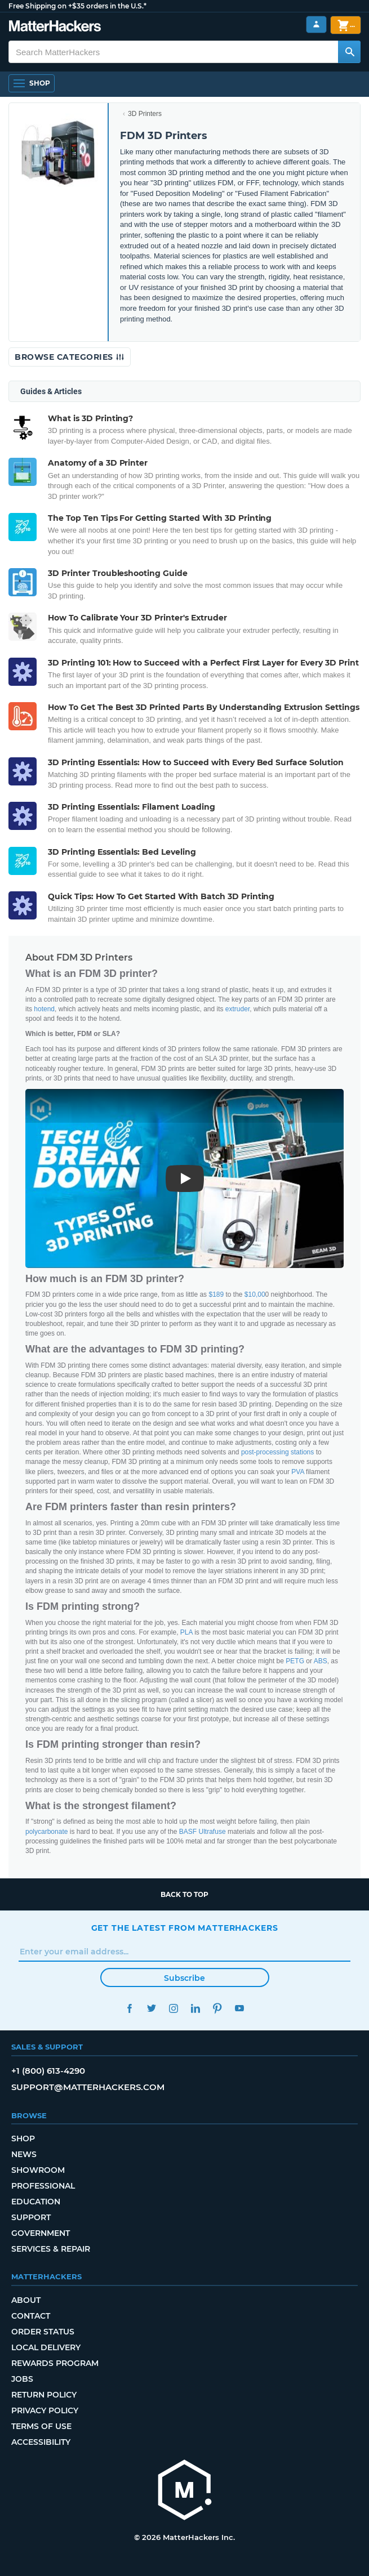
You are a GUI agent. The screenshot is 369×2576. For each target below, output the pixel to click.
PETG (295, 1661)
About (26, 2300)
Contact (30, 2316)
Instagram (174, 2008)
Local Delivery (46, 2347)
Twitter (152, 2008)
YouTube (240, 2008)
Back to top (184, 1894)
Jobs (22, 2379)
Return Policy (44, 2395)
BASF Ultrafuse (202, 1832)
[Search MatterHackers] (349, 52)
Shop (23, 2138)
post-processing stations (277, 1452)
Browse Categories (70, 357)
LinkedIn (196, 2008)
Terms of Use (41, 2426)
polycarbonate (46, 1832)
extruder (237, 1009)
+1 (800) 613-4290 (48, 2070)
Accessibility (40, 2442)
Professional (43, 2186)
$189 (216, 1294)
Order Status (42, 2332)
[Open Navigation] (31, 83)
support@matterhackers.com (88, 2087)
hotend (44, 1009)
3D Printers (145, 114)
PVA (297, 1472)
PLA (186, 1632)
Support (31, 2217)
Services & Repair (50, 2249)
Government (40, 2233)
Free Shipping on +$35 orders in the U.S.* (77, 6)
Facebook (130, 2008)
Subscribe (184, 1978)
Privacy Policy (44, 2410)
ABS (320, 1661)
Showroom (38, 2170)
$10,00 (254, 1294)
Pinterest (218, 2008)
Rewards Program (55, 2363)
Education (35, 2201)
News (24, 2154)
